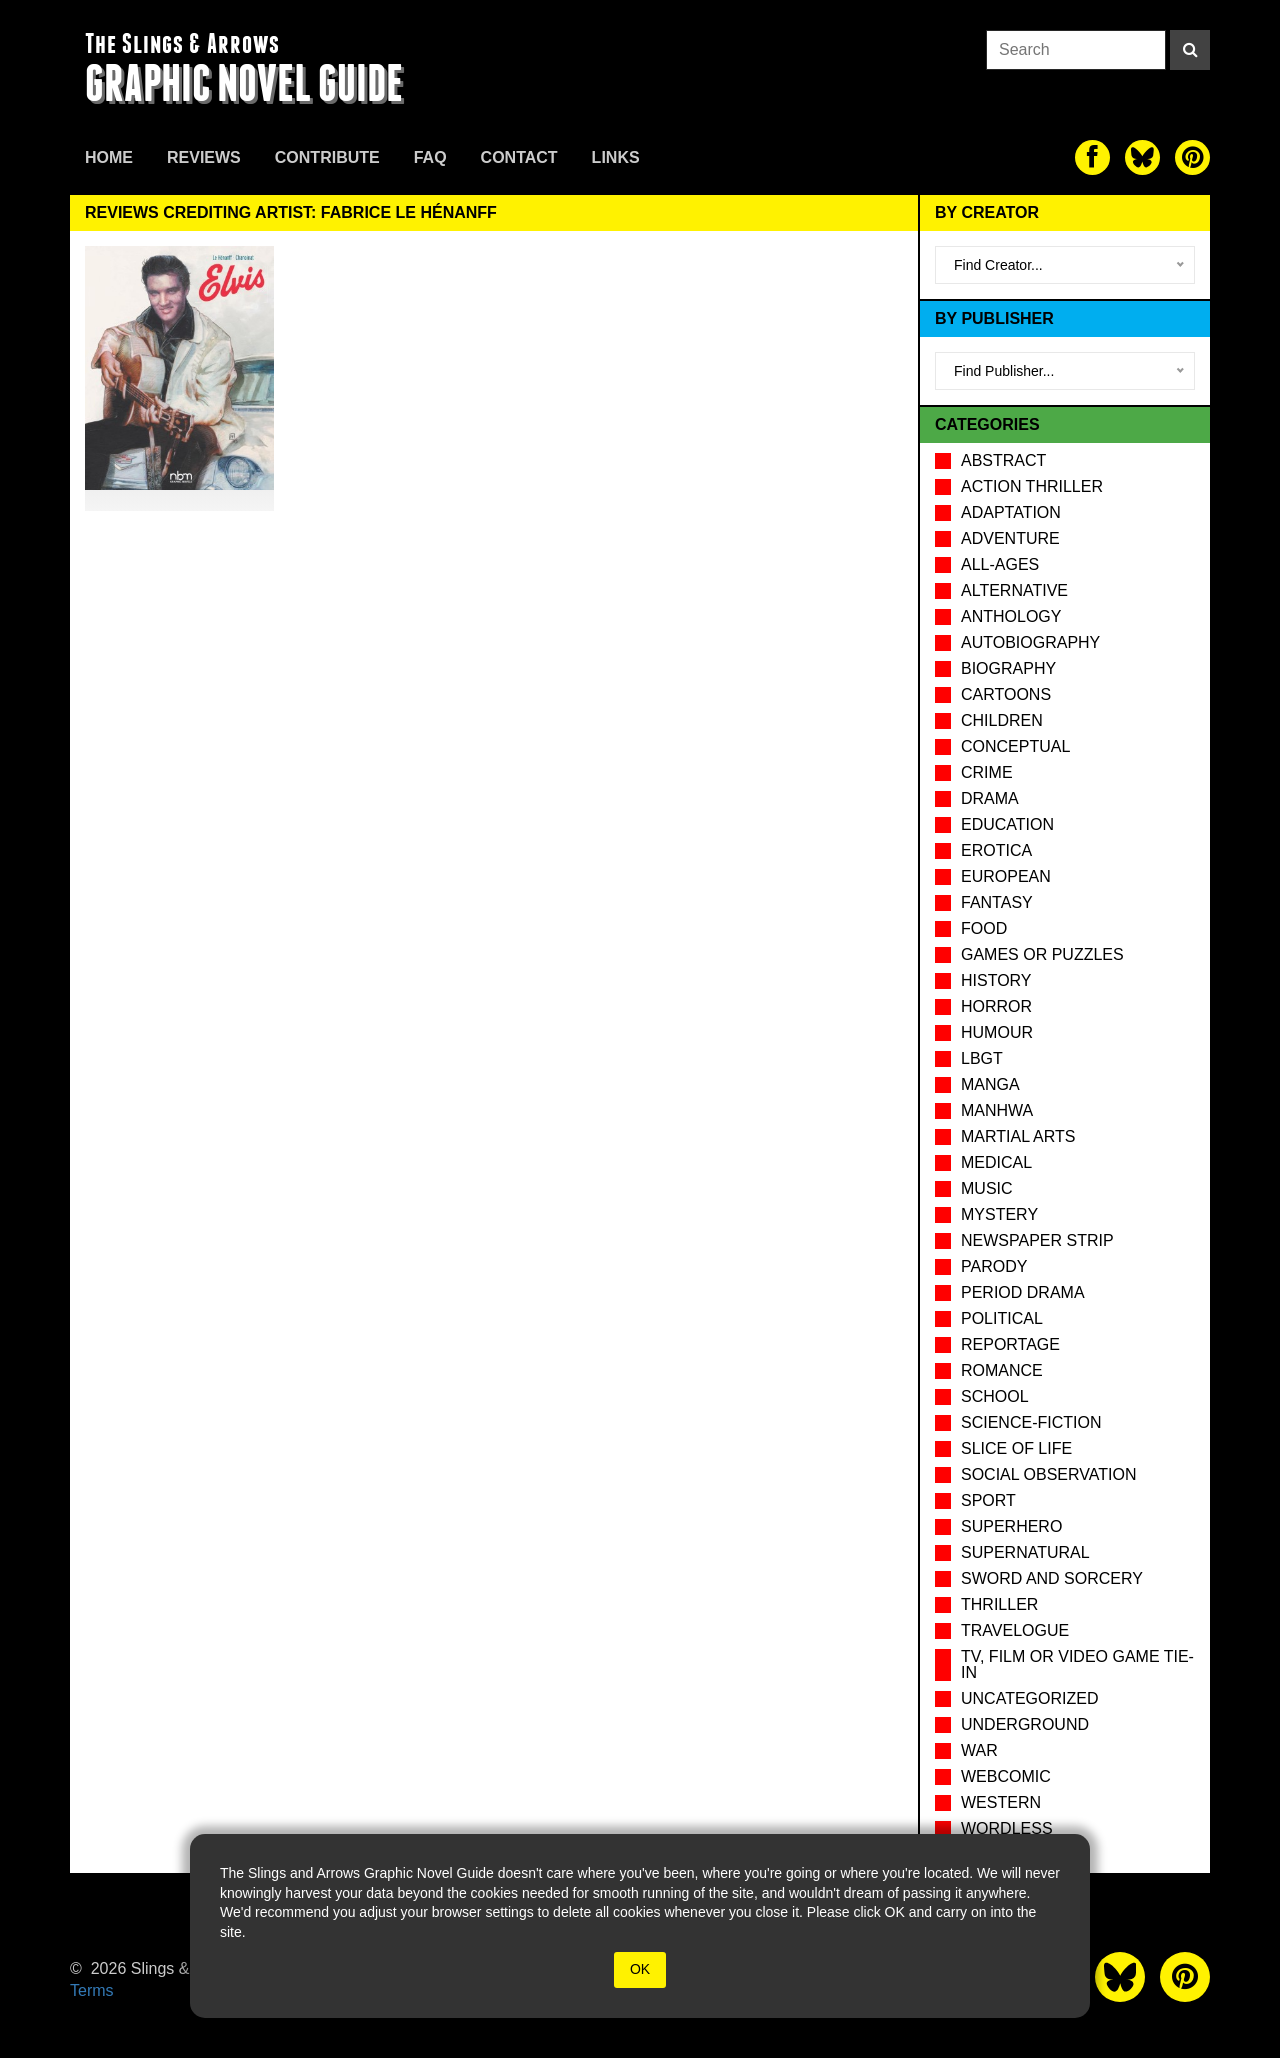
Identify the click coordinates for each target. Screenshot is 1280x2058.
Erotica (996, 850)
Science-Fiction (1031, 1422)
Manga (990, 1084)
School (995, 1396)
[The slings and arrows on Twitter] (1142, 157)
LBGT (982, 1058)
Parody (994, 1266)
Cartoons (1006, 694)
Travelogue (1015, 1630)
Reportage (1010, 1344)
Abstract (1003, 460)
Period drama (1023, 1292)
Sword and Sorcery (1052, 1578)
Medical (996, 1162)
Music (987, 1188)
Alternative (1014, 590)
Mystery (999, 1214)
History (996, 980)
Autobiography (1030, 642)
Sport (988, 1500)
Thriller (999, 1604)
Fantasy (997, 902)
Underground (1025, 1724)
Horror (996, 1006)
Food (984, 928)
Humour (997, 1032)
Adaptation (1011, 512)
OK (640, 1969)
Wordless (1007, 1828)
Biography (1008, 668)
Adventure (1010, 538)
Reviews (204, 157)
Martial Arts (1018, 1136)
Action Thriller (1032, 486)
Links (616, 157)
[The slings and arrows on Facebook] (1092, 157)
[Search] (1190, 50)
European (1006, 876)
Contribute (327, 157)
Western (1001, 1802)
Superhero (1011, 1526)
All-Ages (1000, 564)
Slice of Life (1016, 1448)
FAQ (430, 157)
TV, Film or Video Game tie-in (1077, 1664)
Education (1007, 824)
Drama (990, 798)
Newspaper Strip (1037, 1240)
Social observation (1048, 1474)
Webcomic (1006, 1776)
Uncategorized (1029, 1698)
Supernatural (1025, 1552)
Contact (519, 157)
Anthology (1011, 616)
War (979, 1750)
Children (1002, 720)
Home (109, 157)
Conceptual (1015, 746)
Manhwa (997, 1110)
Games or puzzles (1042, 954)
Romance (1002, 1370)
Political (1002, 1318)
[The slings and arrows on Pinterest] (1192, 157)
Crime (987, 772)
